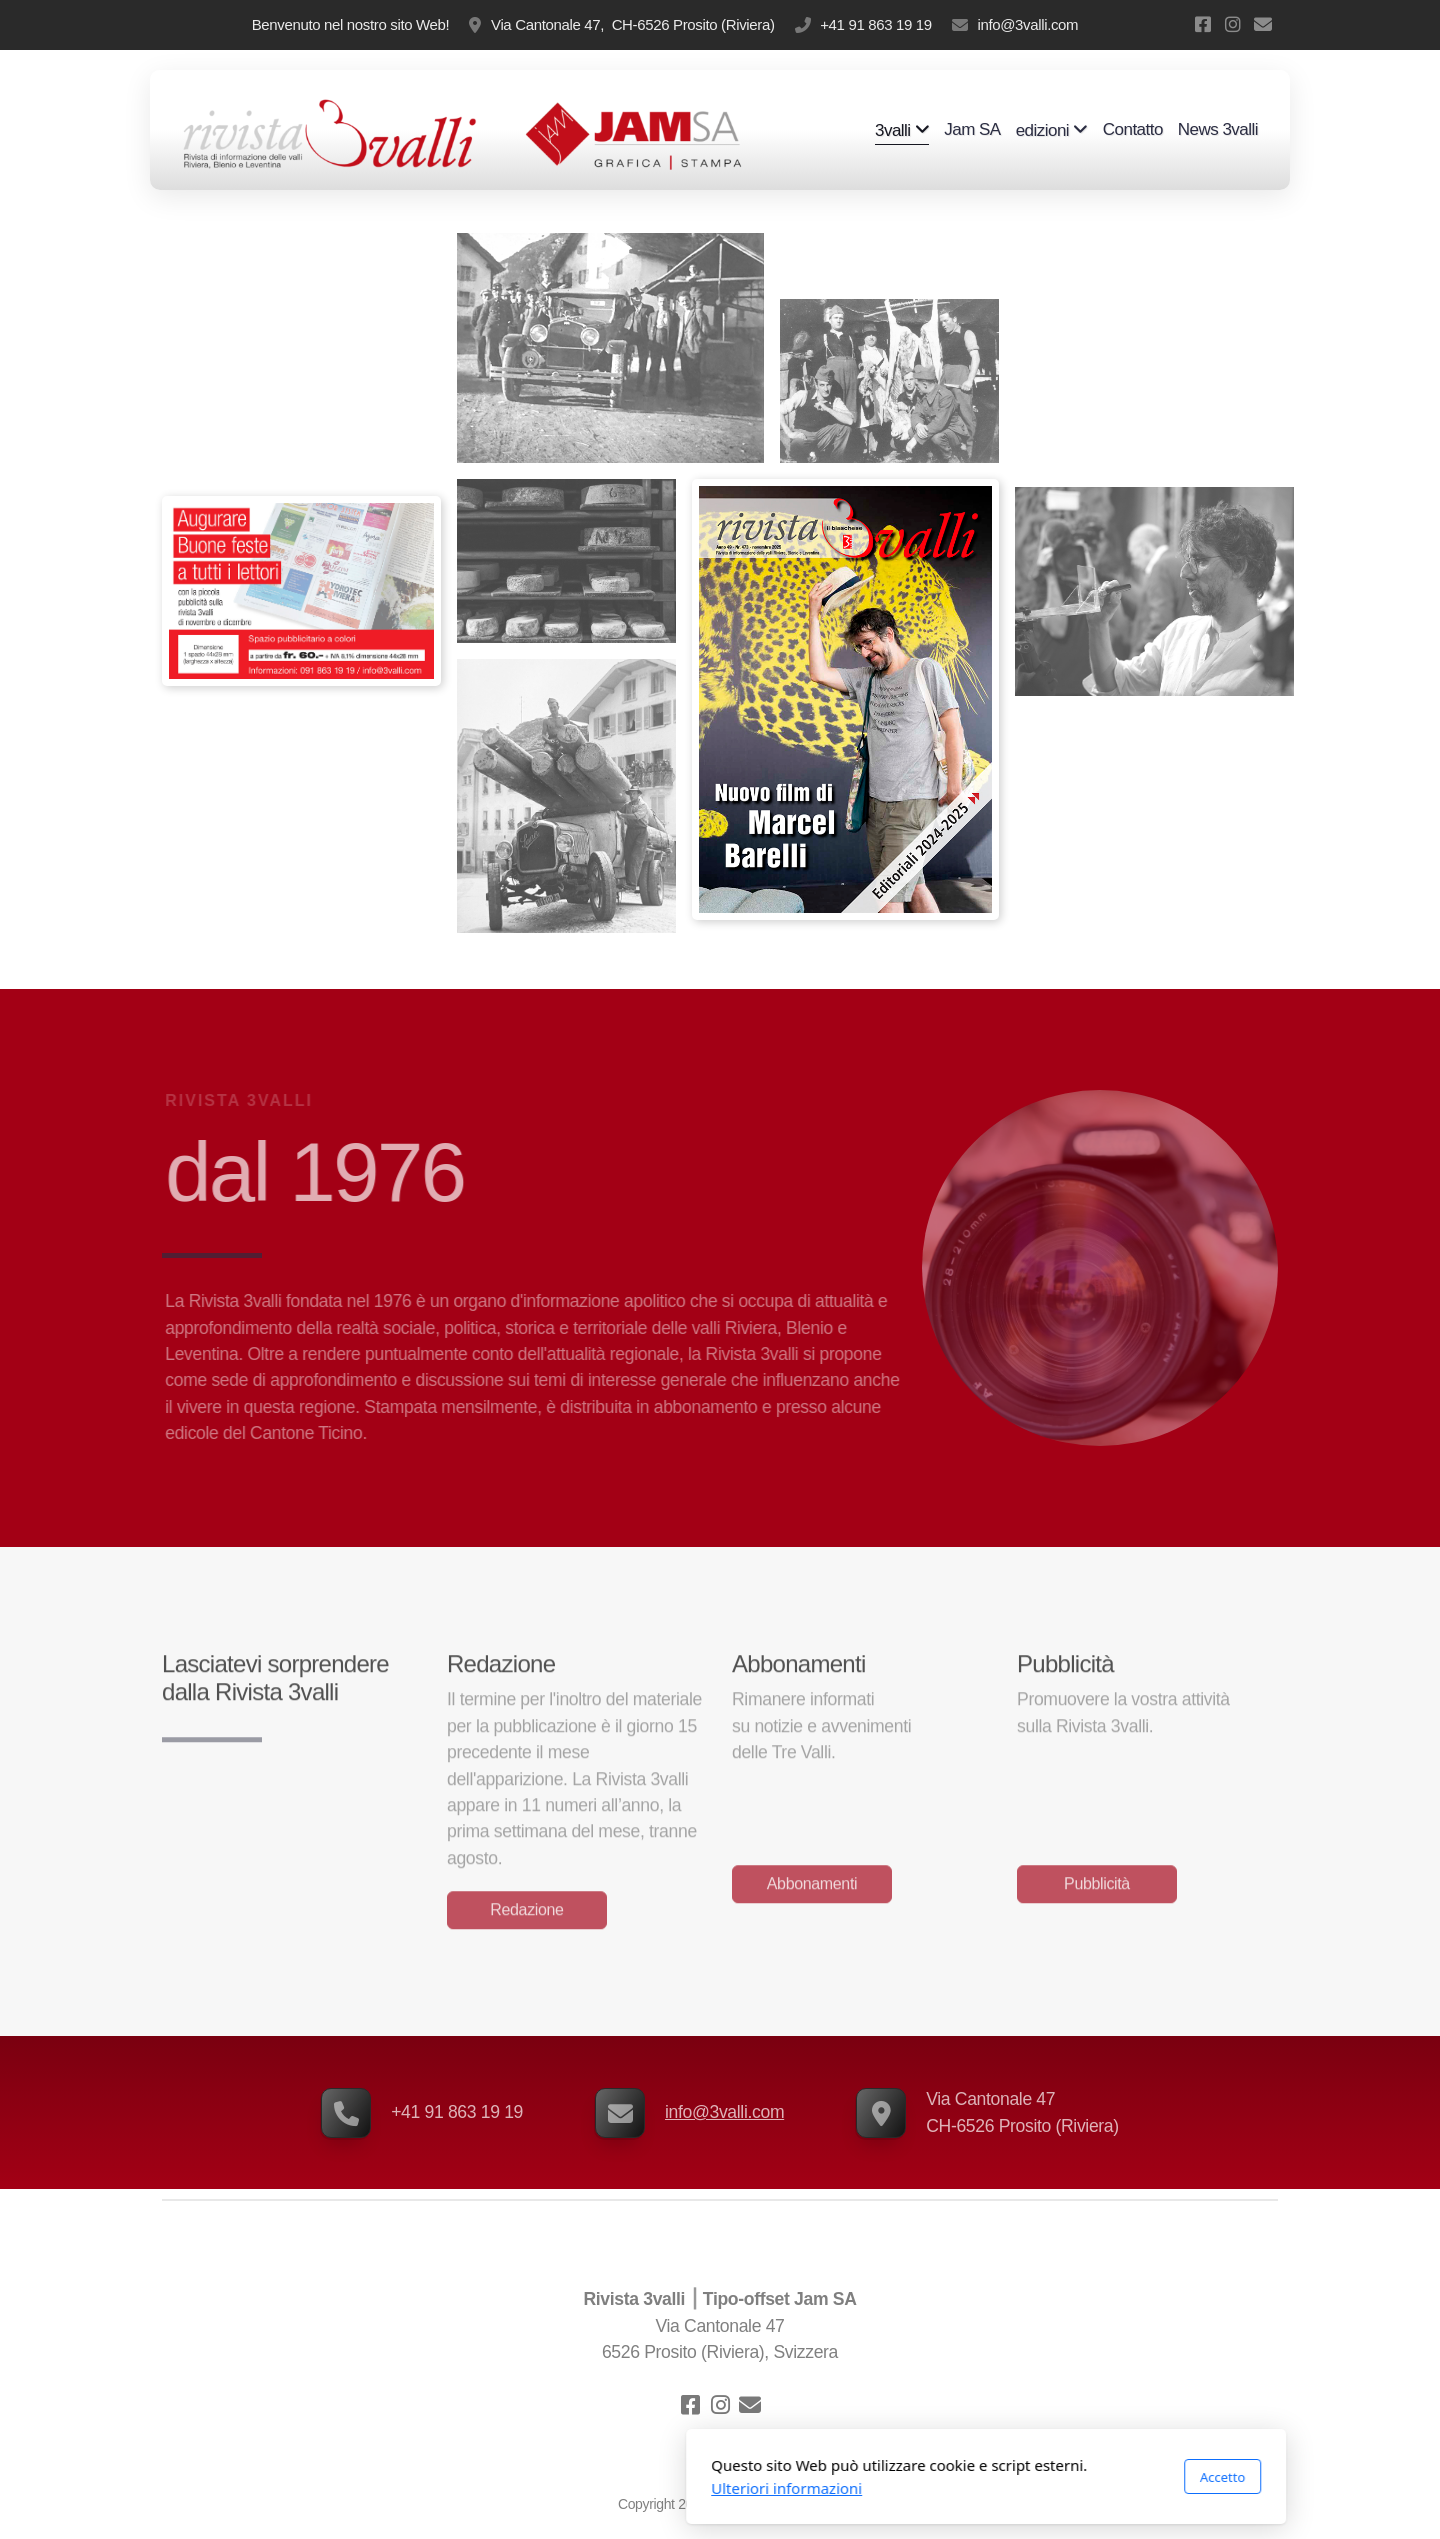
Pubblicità (1097, 1887)
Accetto (956, 2477)
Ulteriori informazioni (520, 2488)
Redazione (526, 1913)
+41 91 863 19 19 (876, 24)
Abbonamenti (812, 1887)
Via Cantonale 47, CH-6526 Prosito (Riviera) (633, 24)
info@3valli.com (1027, 24)
